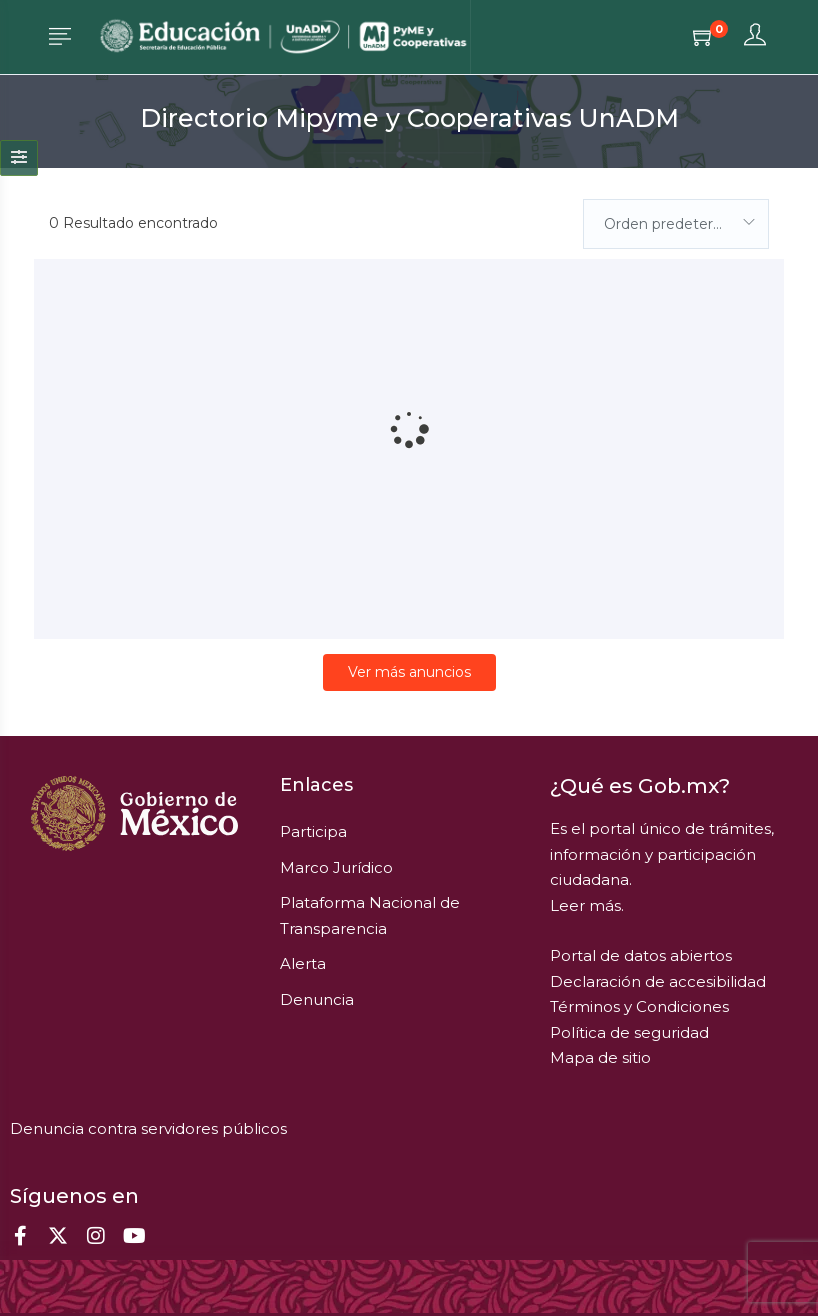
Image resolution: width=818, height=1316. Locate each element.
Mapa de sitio (600, 1057)
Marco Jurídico (336, 867)
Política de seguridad (629, 1032)
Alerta (303, 963)
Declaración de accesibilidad (658, 981)
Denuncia (317, 999)
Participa (313, 831)
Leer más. (587, 905)
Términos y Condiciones (639, 1006)
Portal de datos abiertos (641, 955)
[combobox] (676, 224)
